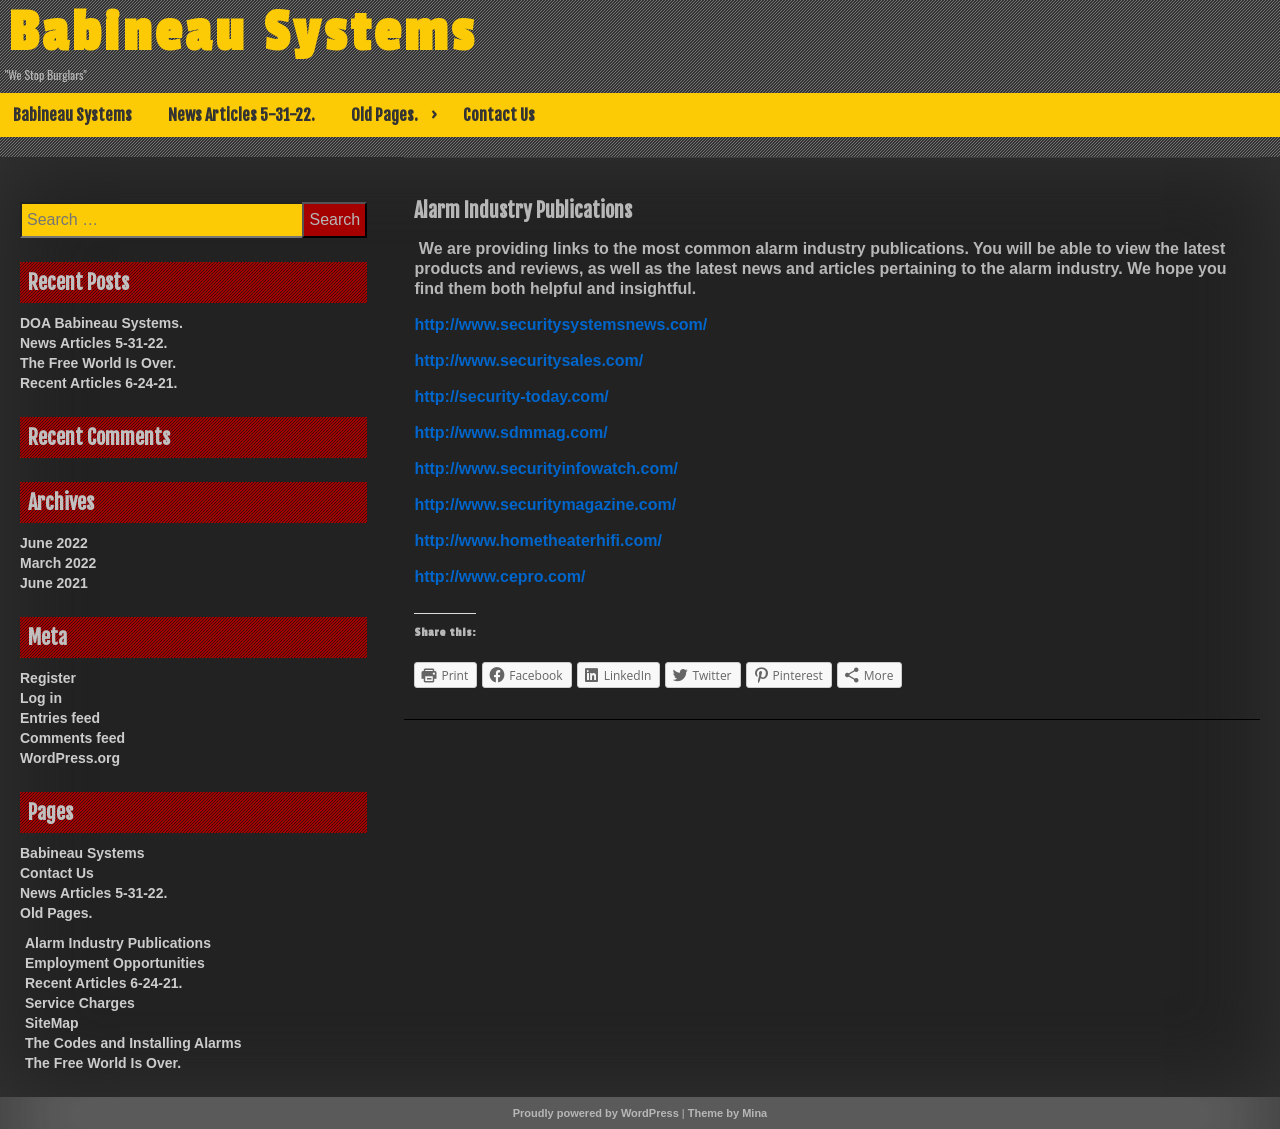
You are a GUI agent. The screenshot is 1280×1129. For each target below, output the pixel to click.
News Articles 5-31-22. (241, 115)
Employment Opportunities (115, 963)
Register (48, 678)
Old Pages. (384, 115)
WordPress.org (70, 758)
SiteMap (52, 1023)
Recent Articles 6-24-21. (98, 383)
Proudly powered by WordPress (596, 1113)
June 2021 (54, 583)
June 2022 (54, 543)
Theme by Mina (727, 1113)
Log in (41, 698)
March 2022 (58, 563)
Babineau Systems (242, 33)
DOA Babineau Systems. (101, 323)
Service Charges (80, 1003)
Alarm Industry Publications (118, 943)
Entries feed (60, 718)
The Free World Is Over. (98, 363)
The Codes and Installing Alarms (133, 1043)
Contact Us (499, 115)
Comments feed (72, 738)
